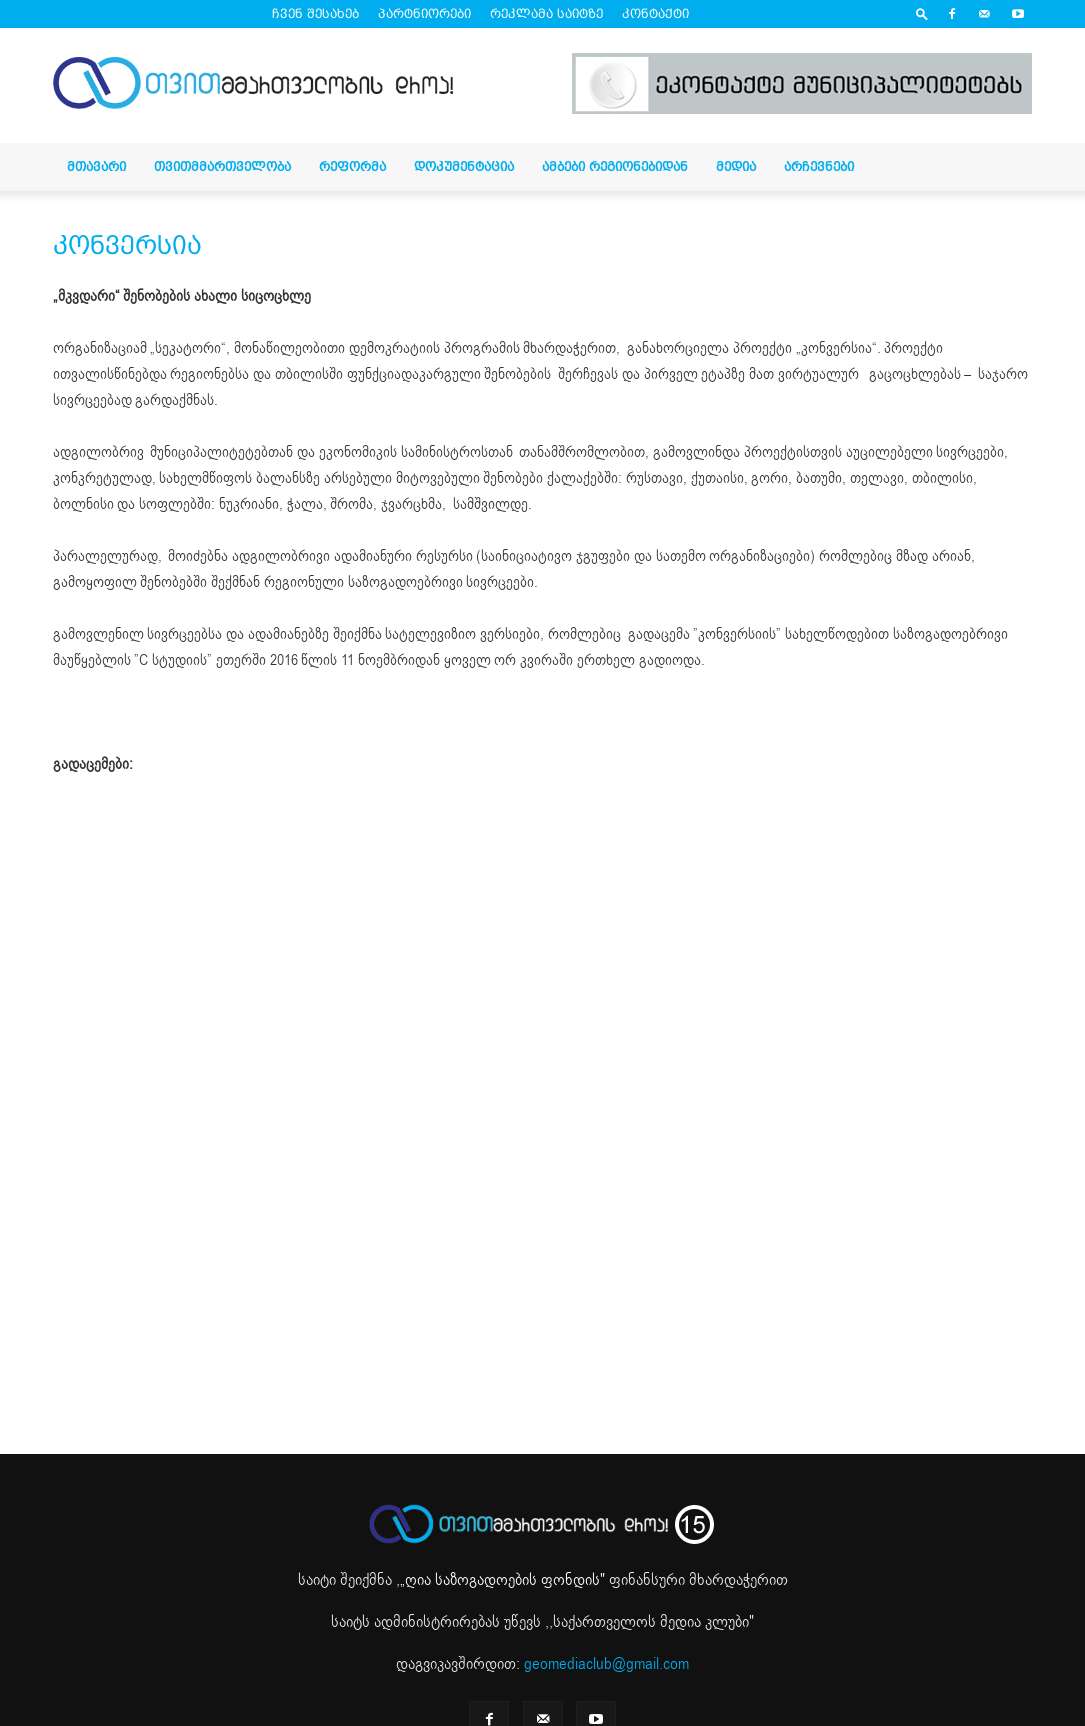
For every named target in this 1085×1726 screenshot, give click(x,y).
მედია (736, 166)
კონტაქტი (655, 13)
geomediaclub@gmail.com (606, 1664)
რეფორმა (352, 166)
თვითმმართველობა (222, 166)
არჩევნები (819, 166)
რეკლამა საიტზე (546, 13)
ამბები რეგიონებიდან (615, 166)
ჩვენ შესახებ (315, 13)
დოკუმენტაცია (464, 166)
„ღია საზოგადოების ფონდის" (502, 1580)
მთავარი (96, 166)
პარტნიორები (424, 13)
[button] (922, 13)
